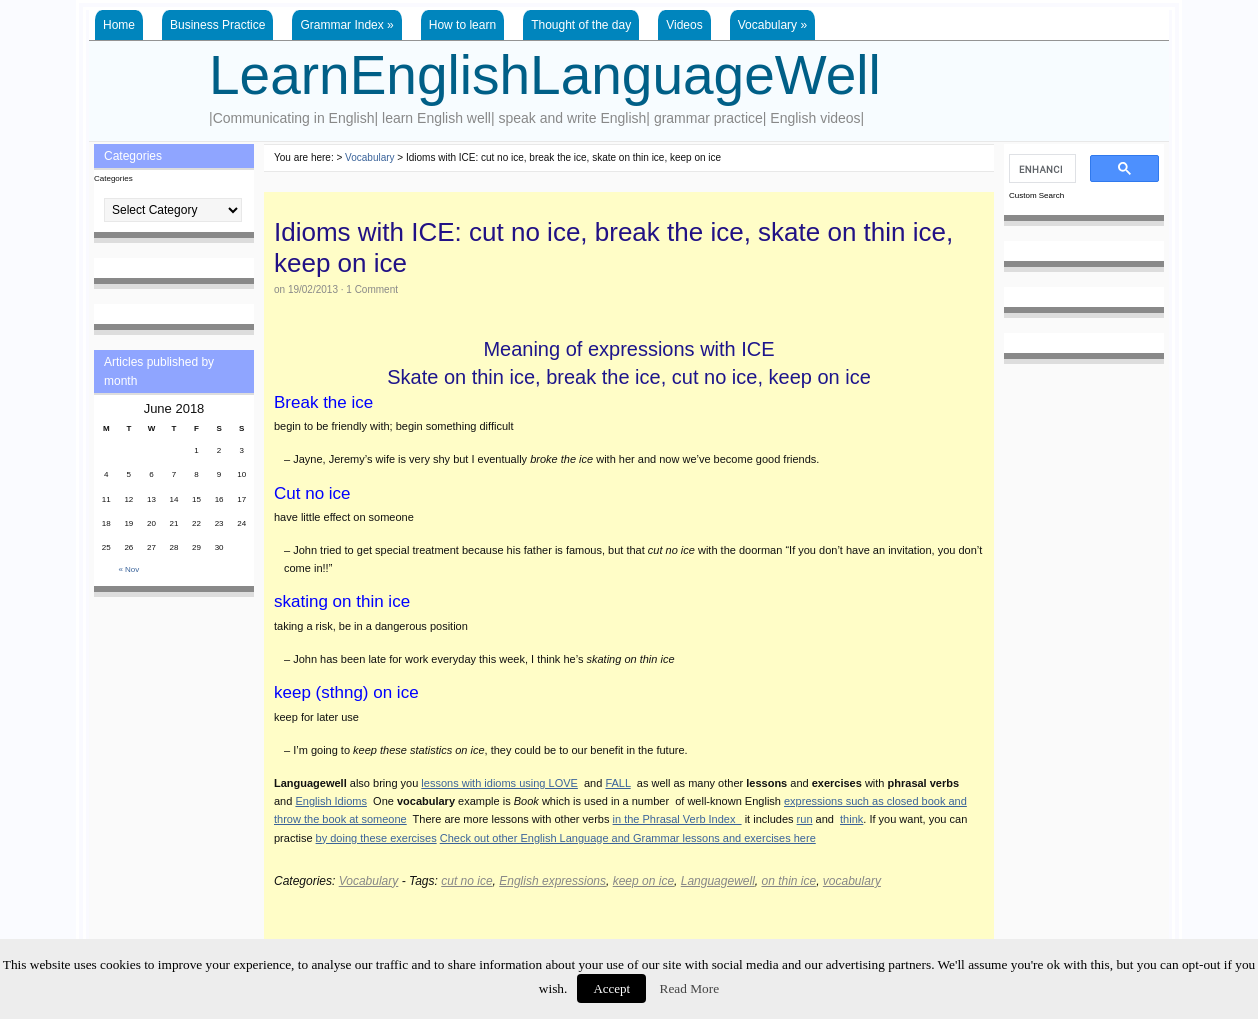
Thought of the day (581, 25)
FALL (617, 783)
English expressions (552, 881)
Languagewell (718, 881)
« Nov (128, 569)
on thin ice (788, 881)
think (851, 819)
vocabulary (852, 881)
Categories (113, 178)
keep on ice (643, 881)
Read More (690, 988)
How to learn (462, 25)
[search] (1040, 169)
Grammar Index (346, 25)
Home (119, 25)
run (805, 819)
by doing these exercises (376, 838)
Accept (611, 988)
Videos (684, 25)
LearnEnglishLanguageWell (545, 75)
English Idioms (331, 801)
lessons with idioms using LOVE (499, 783)
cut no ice (466, 881)
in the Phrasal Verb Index (677, 819)
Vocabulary (772, 25)
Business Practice (217, 25)
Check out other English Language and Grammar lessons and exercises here (628, 838)
